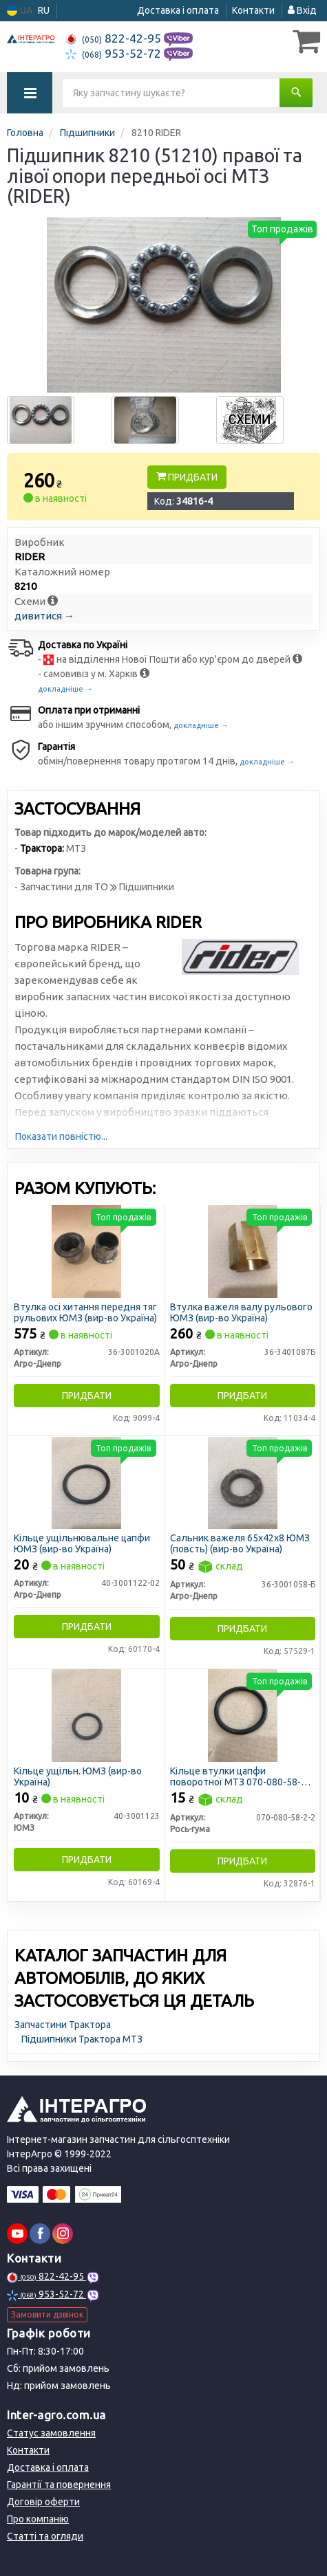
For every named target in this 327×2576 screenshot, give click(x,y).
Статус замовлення (51, 2433)
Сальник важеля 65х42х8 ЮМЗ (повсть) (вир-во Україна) (240, 1543)
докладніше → (65, 689)
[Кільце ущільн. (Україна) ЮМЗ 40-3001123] (86, 1715)
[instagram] (62, 2233)
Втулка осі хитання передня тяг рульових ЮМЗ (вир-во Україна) (85, 1312)
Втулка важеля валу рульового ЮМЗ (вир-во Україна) (241, 1312)
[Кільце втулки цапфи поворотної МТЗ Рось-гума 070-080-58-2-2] (242, 1715)
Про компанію (38, 2518)
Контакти (253, 10)
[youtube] (17, 2233)
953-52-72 (114, 53)
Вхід (302, 10)
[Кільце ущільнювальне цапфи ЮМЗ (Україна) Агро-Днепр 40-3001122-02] (86, 1482)
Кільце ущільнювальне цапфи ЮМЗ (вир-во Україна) (82, 1543)
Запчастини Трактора (62, 2024)
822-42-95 (114, 38)
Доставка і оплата (178, 10)
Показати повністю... (61, 1136)
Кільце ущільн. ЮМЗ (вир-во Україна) (78, 1776)
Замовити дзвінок (47, 2314)
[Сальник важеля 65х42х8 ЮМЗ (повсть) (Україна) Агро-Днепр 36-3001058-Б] (242, 1482)
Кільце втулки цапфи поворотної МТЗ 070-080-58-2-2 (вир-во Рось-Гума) (242, 1776)
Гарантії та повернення (59, 2484)
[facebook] (40, 2233)
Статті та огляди (45, 2536)
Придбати (187, 477)
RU (44, 10)
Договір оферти (43, 2501)
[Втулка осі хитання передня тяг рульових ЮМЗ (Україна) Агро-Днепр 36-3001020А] (86, 1251)
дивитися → (44, 615)
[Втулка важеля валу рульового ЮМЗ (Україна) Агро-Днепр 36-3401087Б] (242, 1251)
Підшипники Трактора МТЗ (82, 2039)
